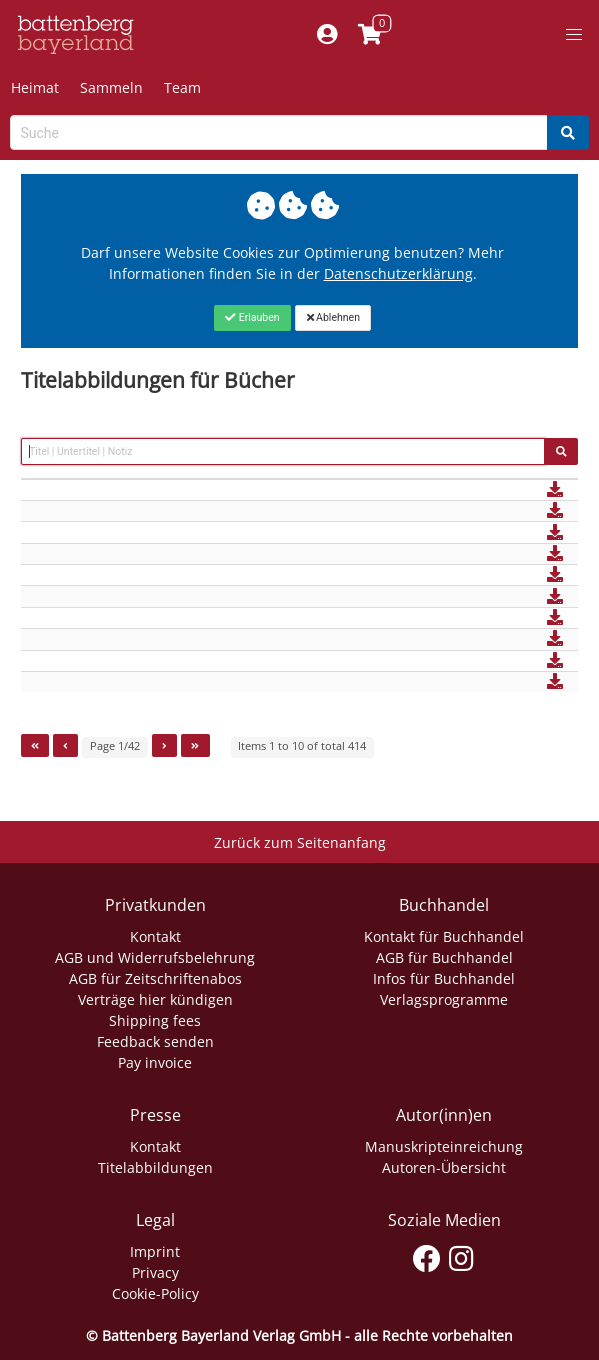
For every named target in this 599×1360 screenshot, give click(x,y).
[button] (574, 35)
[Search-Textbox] (279, 132)
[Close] (252, 318)
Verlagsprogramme (444, 999)
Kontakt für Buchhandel (444, 936)
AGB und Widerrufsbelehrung (155, 957)
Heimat (35, 87)
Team (182, 87)
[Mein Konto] (327, 35)
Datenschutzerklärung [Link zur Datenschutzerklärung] (398, 273)
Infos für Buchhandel (444, 978)
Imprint (155, 1251)
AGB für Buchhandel (444, 957)
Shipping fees (155, 1020)
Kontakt (155, 936)
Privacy (155, 1272)
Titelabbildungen (155, 1167)
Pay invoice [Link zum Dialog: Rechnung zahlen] (155, 1062)
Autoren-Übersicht (444, 1167)
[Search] (568, 132)
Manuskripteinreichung (444, 1146)
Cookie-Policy (155, 1293)
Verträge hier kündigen (155, 999)
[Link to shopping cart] (370, 35)
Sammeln (111, 87)
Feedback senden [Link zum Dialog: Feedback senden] (155, 1041)
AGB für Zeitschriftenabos (155, 978)
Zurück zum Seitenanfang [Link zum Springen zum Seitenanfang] (300, 842)
